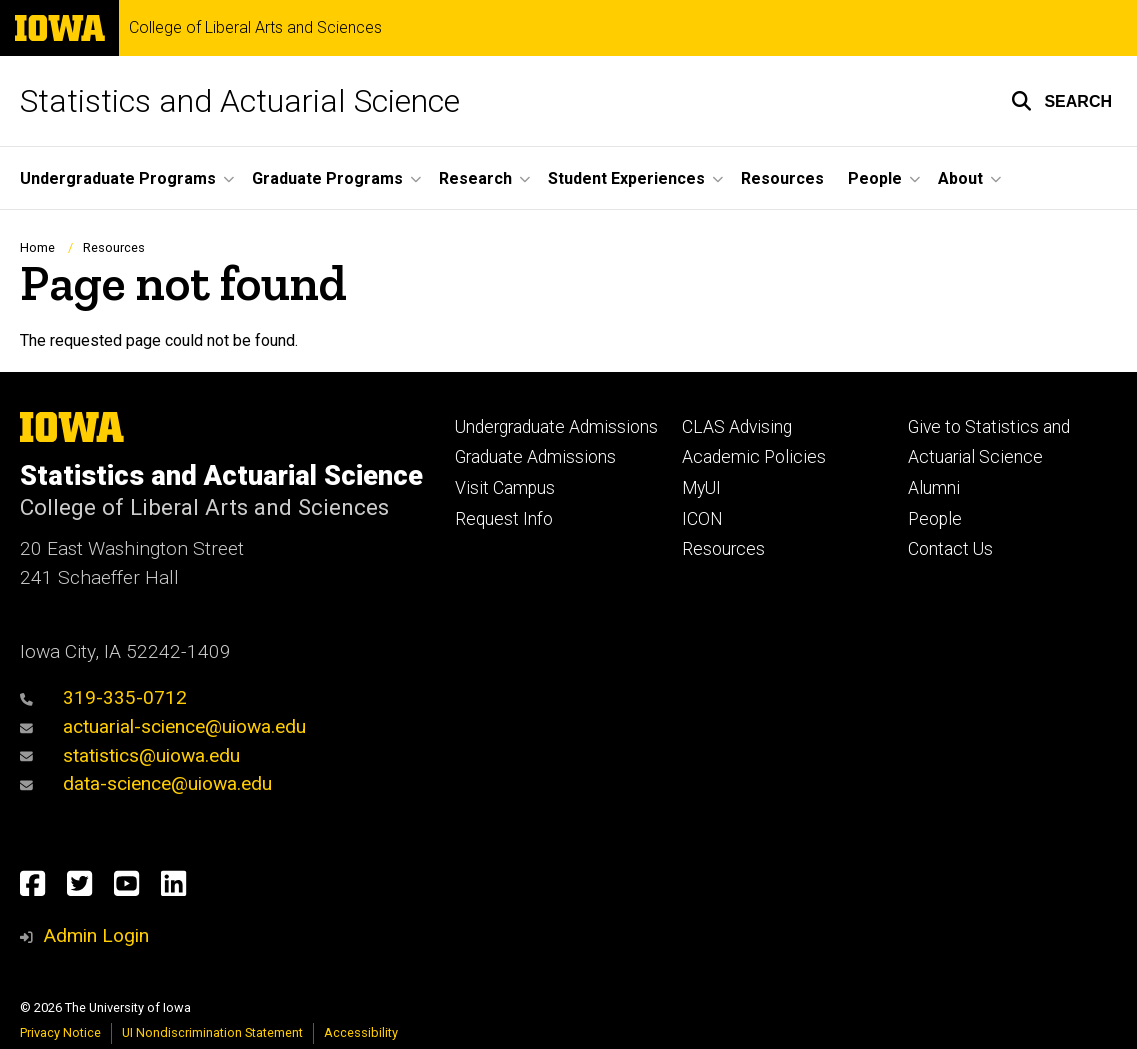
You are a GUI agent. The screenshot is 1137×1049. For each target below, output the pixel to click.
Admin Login (96, 935)
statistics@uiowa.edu (130, 755)
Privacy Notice (60, 1032)
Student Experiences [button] (626, 178)
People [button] (875, 178)
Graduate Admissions (535, 457)
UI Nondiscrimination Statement (212, 1032)
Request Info (504, 519)
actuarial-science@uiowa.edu (163, 726)
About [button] (960, 178)
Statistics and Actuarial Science (240, 101)
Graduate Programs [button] (327, 178)
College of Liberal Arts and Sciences (255, 28)
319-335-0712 (103, 697)
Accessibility (361, 1032)
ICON (702, 519)
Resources (782, 178)
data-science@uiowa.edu (146, 783)
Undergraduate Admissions (556, 427)
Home (37, 247)
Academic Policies (754, 457)
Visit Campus (505, 488)
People (935, 519)
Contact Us (950, 549)
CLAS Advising (737, 427)
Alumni (934, 488)
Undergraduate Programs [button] (118, 178)
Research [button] (475, 178)
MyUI (701, 488)
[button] (1061, 101)
